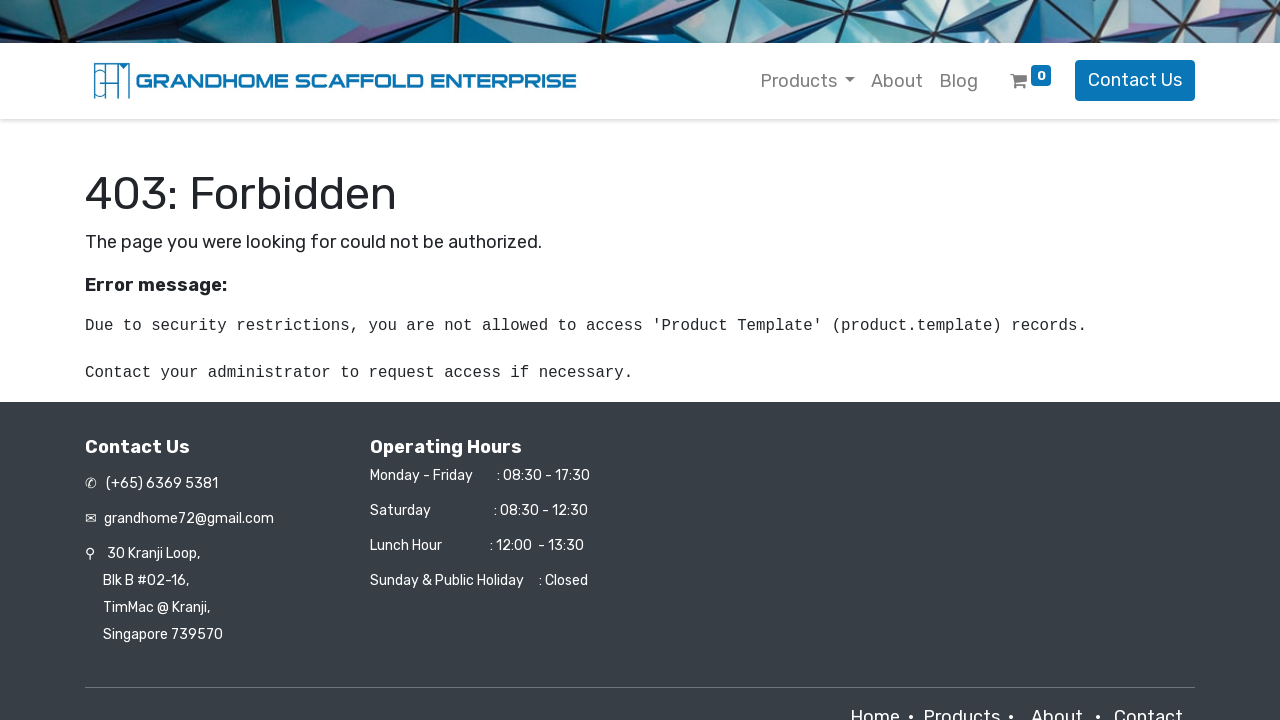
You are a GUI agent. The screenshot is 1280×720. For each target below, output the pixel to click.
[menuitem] (897, 81)
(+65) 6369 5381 (160, 483)
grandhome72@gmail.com (189, 518)
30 (153, 553)
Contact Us (1135, 80)
